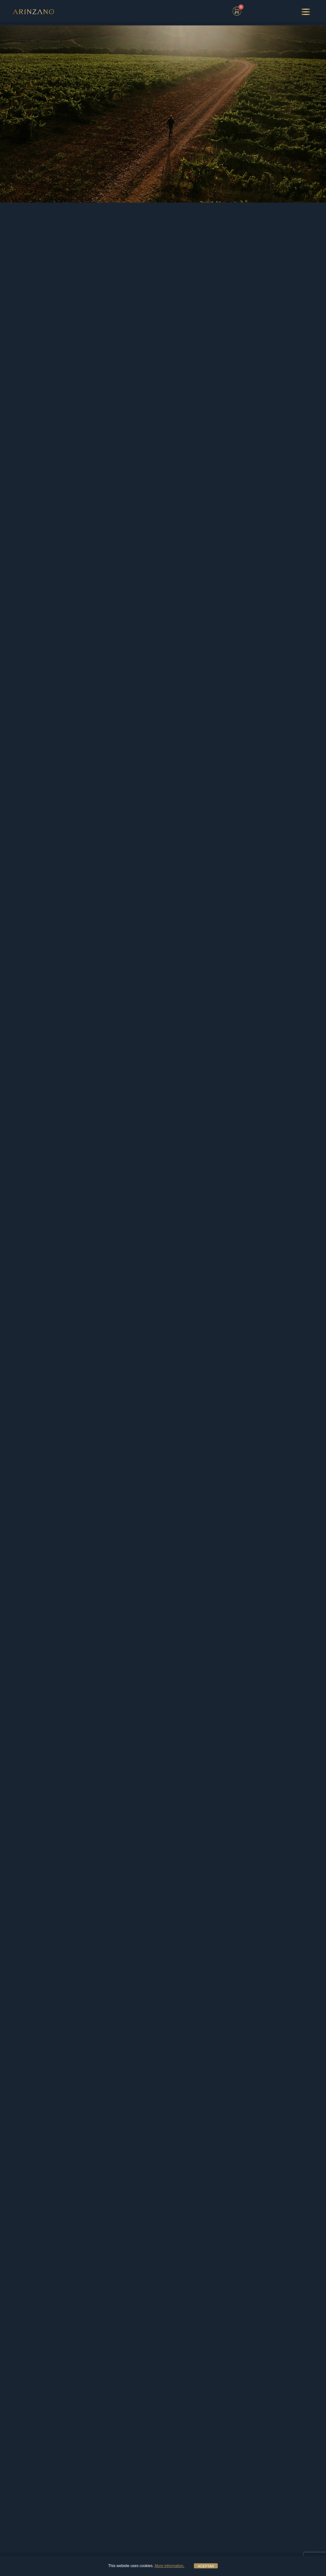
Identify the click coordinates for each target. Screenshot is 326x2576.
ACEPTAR (206, 2566)
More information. (169, 2566)
